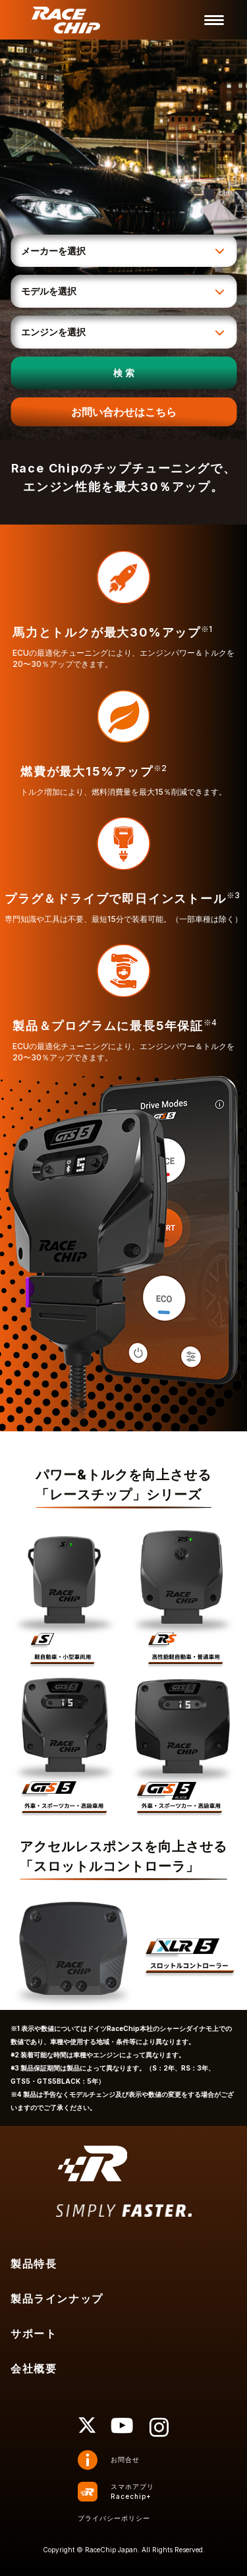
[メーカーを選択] (123, 251)
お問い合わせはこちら (124, 411)
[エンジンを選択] (123, 332)
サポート (34, 2333)
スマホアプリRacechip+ (132, 2491)
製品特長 (34, 2263)
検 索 (123, 372)
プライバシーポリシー (114, 2518)
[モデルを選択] (123, 291)
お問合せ (125, 2459)
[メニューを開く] (214, 20)
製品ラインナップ (57, 2298)
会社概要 (34, 2368)
